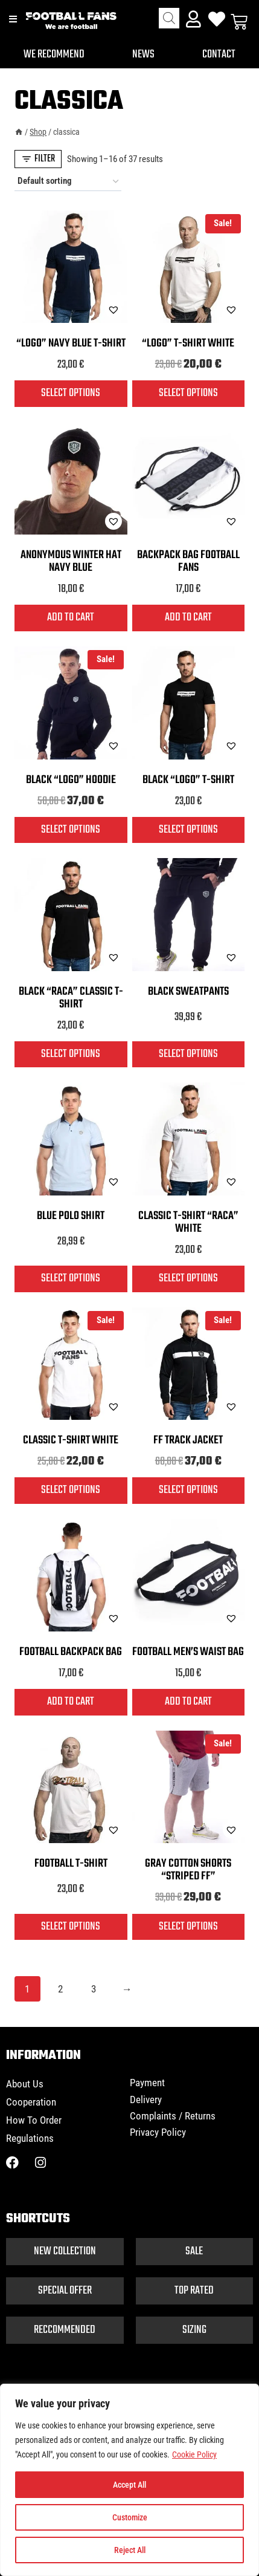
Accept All (129, 2485)
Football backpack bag (70, 1652)
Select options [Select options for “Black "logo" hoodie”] (70, 830)
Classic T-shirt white (70, 1440)
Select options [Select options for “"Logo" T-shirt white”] (188, 393)
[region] (129, 2480)
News (143, 54)
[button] (83, 309)
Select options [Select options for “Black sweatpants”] (188, 1054)
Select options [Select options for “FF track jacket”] (188, 1490)
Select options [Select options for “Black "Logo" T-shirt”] (188, 830)
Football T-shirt (70, 1864)
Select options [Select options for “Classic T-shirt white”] (70, 1490)
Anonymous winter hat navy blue (71, 561)
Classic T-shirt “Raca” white (188, 1222)
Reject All (129, 2550)
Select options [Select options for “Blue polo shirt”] (70, 1278)
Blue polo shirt (70, 1216)
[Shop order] (67, 181)
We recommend (54, 54)
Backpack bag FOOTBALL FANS (188, 561)
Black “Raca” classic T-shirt (71, 998)
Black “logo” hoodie (71, 780)
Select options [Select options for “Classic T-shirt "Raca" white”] (188, 1278)
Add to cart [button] (70, 617)
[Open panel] (38, 159)
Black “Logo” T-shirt (188, 780)
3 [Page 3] (93, 1989)
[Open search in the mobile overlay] (169, 18)
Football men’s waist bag (188, 1652)
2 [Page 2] (60, 1989)
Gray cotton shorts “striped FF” (188, 1870)
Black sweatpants (188, 992)
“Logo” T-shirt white (188, 343)
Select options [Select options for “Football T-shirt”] (70, 1926)
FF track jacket (188, 1440)
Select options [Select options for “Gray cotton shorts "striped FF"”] (188, 1926)
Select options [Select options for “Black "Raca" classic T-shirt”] (70, 1054)
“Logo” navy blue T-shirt (71, 343)
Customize (129, 2517)
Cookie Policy (194, 2454)
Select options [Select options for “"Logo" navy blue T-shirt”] (70, 393)
